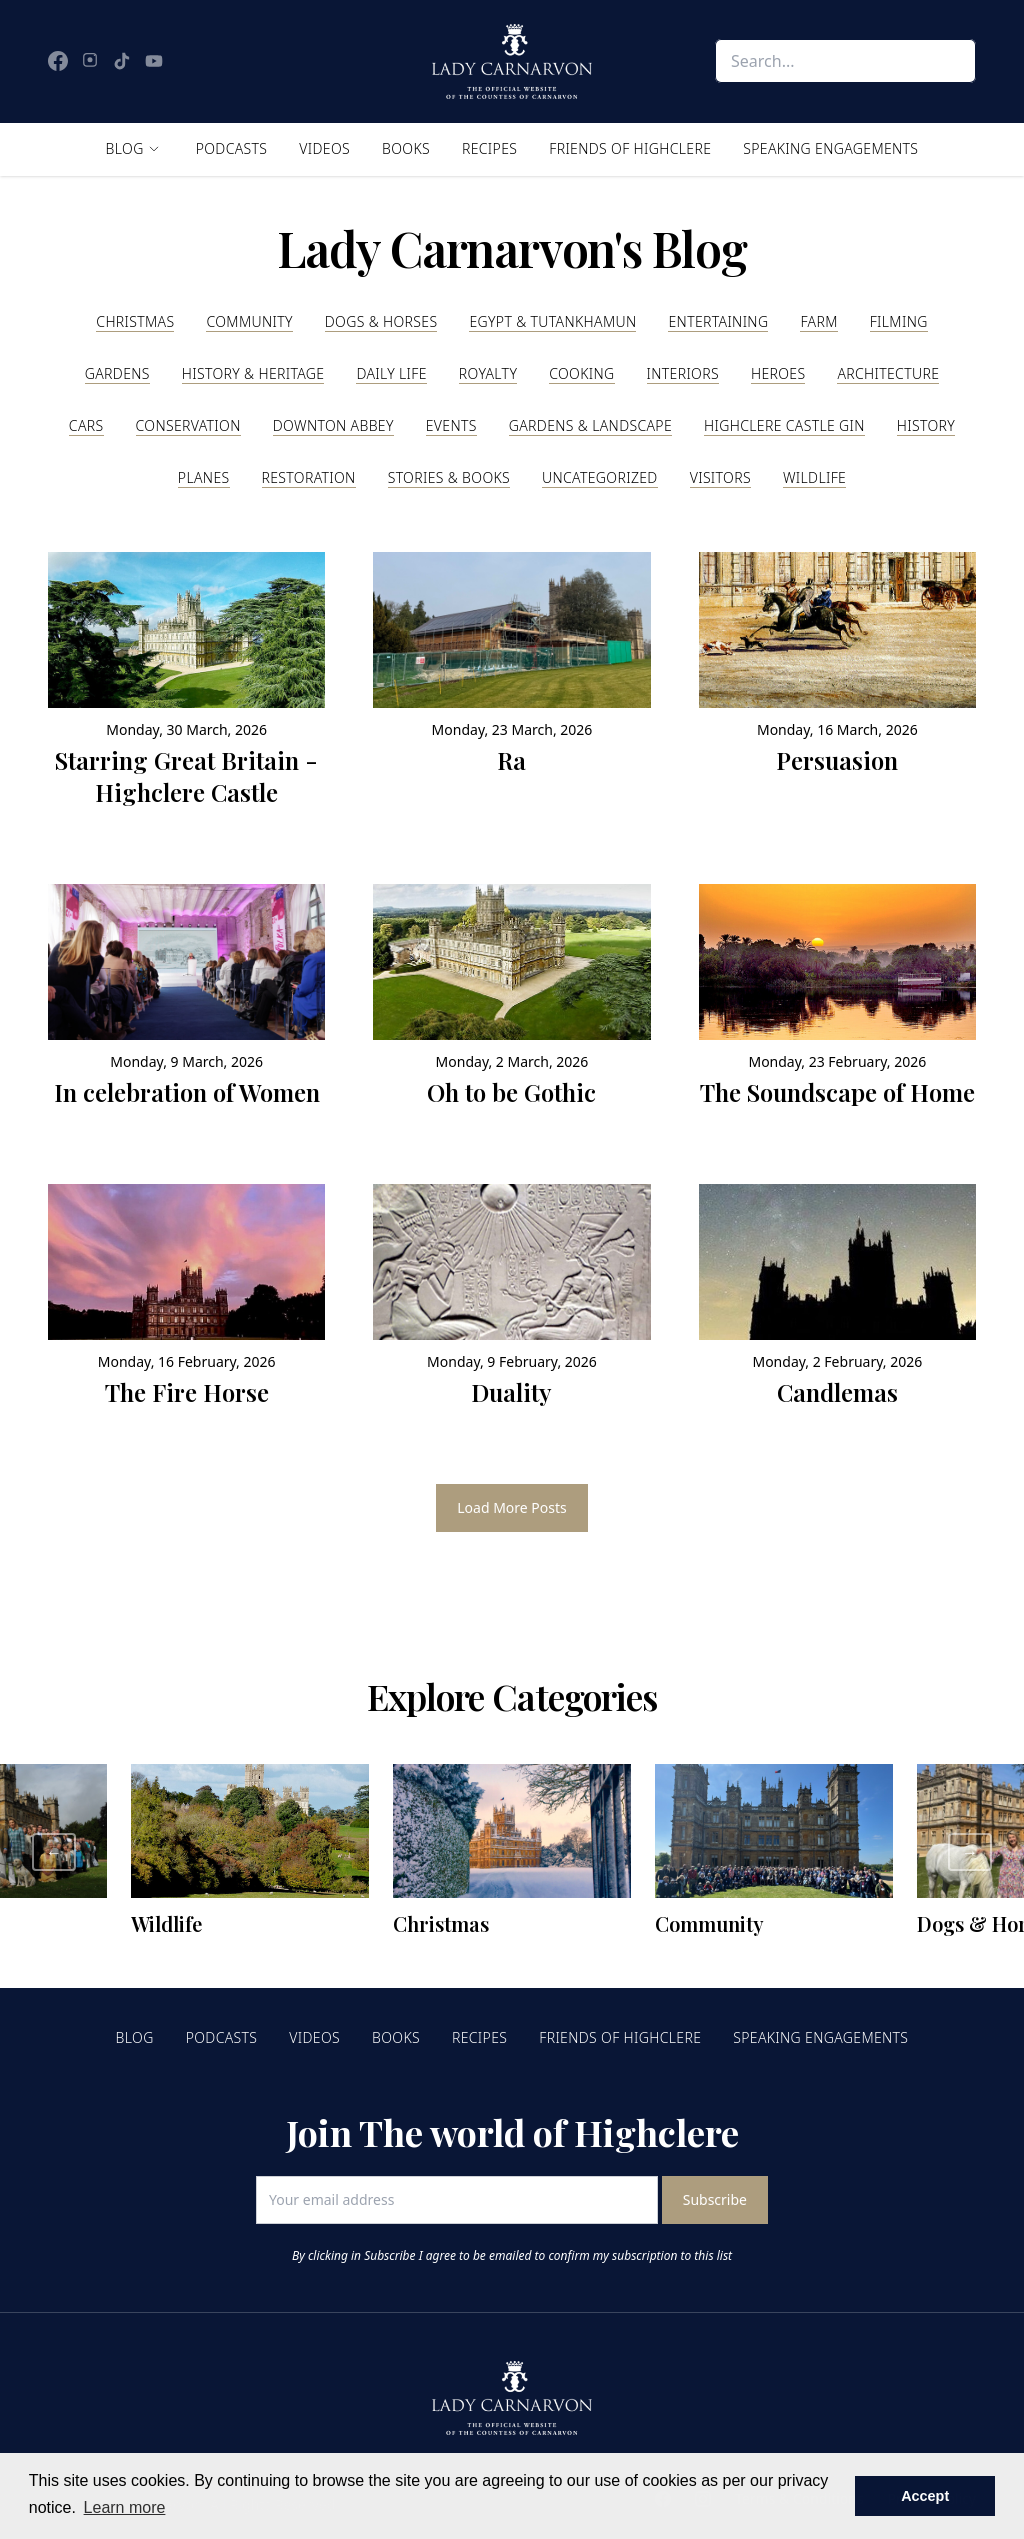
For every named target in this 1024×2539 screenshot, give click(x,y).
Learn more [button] (125, 2507)
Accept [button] (925, 2496)
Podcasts (232, 148)
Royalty (488, 373)
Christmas (135, 321)
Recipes (489, 148)
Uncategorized (600, 477)
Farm (818, 321)
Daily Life (391, 373)
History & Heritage (253, 373)
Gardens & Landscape (590, 425)
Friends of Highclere (630, 148)
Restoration (309, 477)
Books (406, 148)
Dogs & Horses (381, 321)
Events (451, 425)
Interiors (683, 373)
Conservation (188, 425)
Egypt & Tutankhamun (552, 321)
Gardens (117, 373)
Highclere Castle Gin (784, 425)
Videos (324, 148)
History (926, 425)
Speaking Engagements (830, 148)
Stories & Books (449, 477)
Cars (86, 425)
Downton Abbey (333, 425)
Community (249, 321)
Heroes (778, 373)
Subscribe (715, 2199)
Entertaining (718, 321)
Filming (899, 321)
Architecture (888, 373)
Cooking (581, 373)
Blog (125, 148)
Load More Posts (512, 1507)
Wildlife (814, 477)
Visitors (720, 477)
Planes (204, 477)
